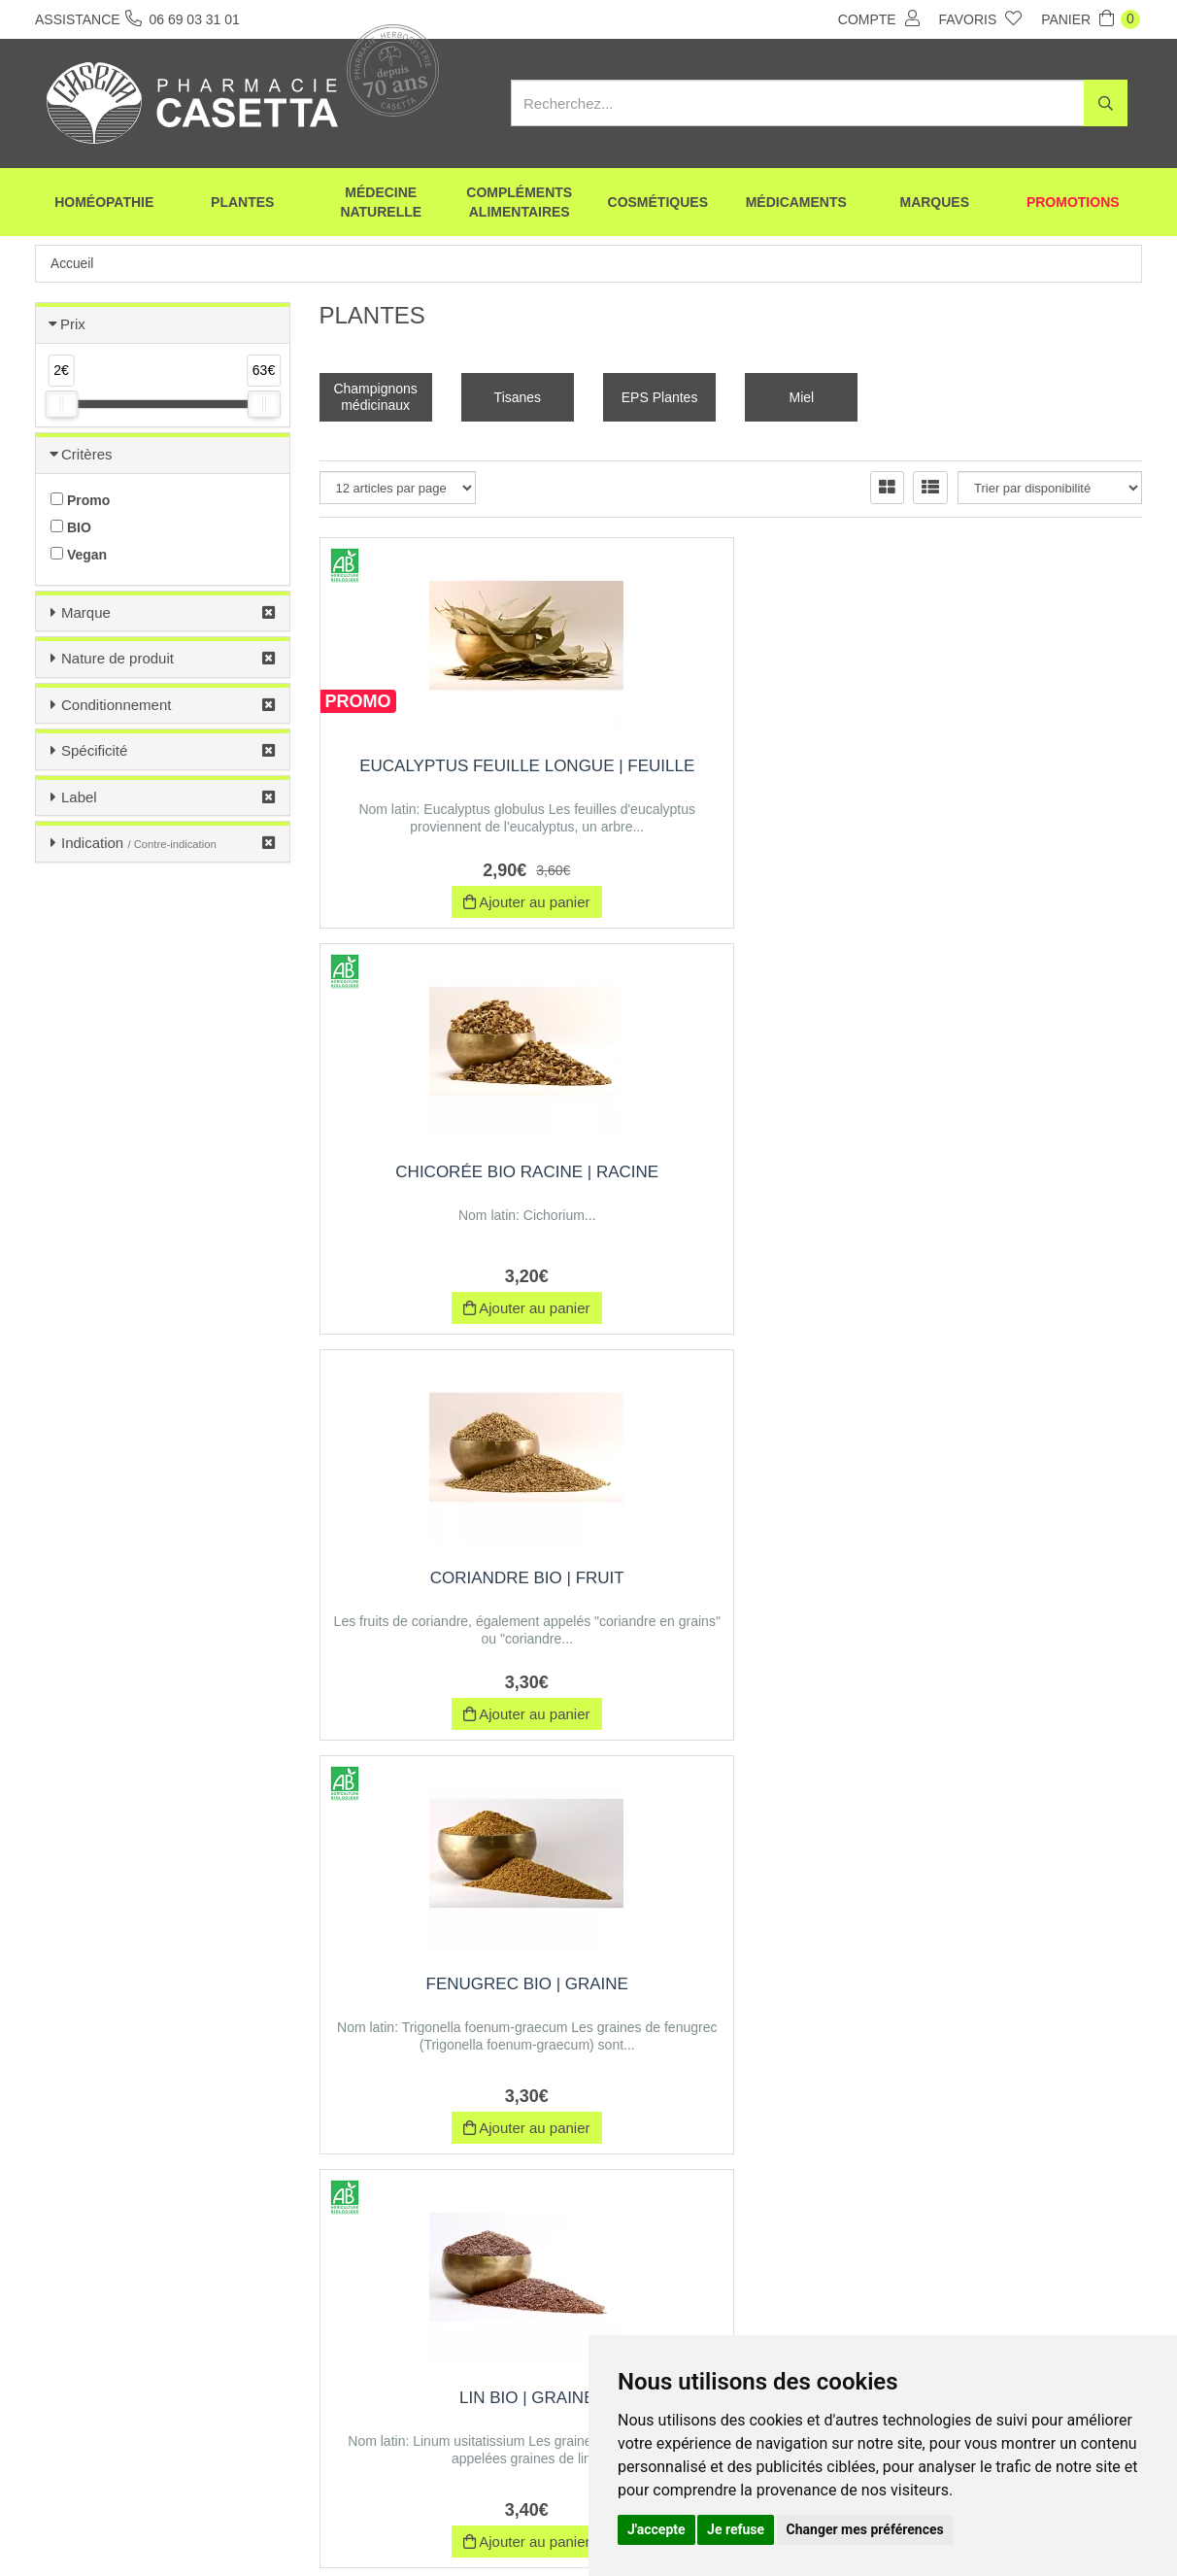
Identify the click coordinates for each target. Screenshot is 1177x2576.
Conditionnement (116, 704)
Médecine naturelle (380, 203)
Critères (87, 454)
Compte (879, 18)
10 (686, 2185)
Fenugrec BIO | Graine (447, 1172)
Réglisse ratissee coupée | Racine (731, 2001)
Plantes (242, 204)
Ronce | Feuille (447, 1585)
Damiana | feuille (1015, 1992)
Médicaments (796, 204)
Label (79, 797)
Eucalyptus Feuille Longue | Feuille (446, 776)
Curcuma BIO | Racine (1015, 1585)
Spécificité (94, 750)
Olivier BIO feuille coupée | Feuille (447, 2001)
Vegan (78, 554)
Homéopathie (103, 204)
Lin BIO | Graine (731, 1172)
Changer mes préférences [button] (865, 2529)
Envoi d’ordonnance (270, 2525)
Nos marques (387, 2525)
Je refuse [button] (735, 2529)
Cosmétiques (658, 204)
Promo (80, 500)
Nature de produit (117, 658)
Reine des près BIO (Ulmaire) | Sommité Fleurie (1014, 1191)
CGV (468, 2525)
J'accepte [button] (656, 2529)
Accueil (72, 263)
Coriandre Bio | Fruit (1015, 766)
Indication (139, 842)
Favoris (981, 18)
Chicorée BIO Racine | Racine (731, 776)
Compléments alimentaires (519, 203)
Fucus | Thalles (731, 1585)
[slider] (61, 404)
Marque (86, 612)
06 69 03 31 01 (179, 2396)
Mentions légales (556, 2525)
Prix (72, 324)
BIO (70, 527)
